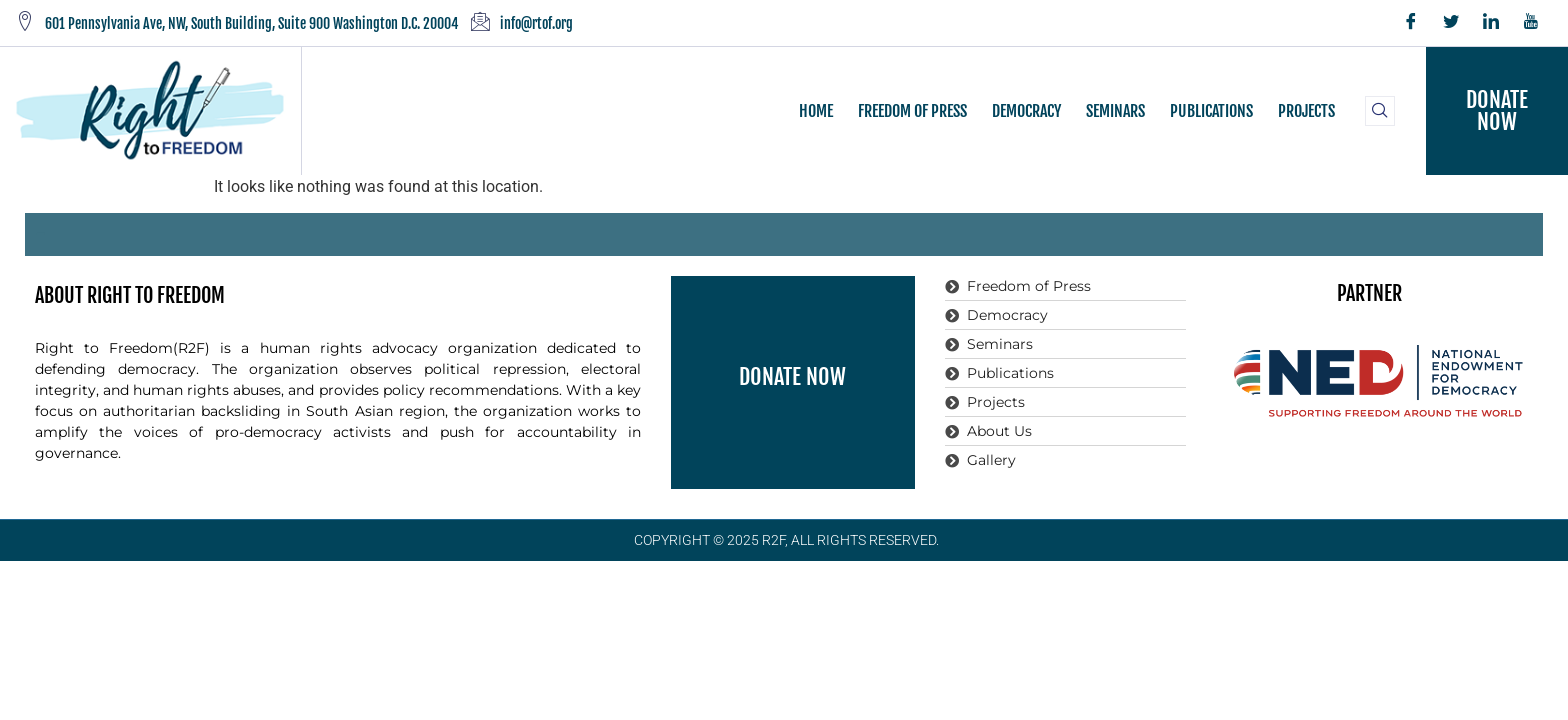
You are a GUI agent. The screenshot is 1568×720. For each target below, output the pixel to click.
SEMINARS (1115, 111)
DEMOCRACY (1026, 111)
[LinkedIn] (1491, 23)
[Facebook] (1411, 23)
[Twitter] (1451, 23)
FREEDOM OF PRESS (912, 111)
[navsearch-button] (1380, 111)
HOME (816, 111)
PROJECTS (1306, 111)
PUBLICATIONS (1211, 111)
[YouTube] (1531, 23)
